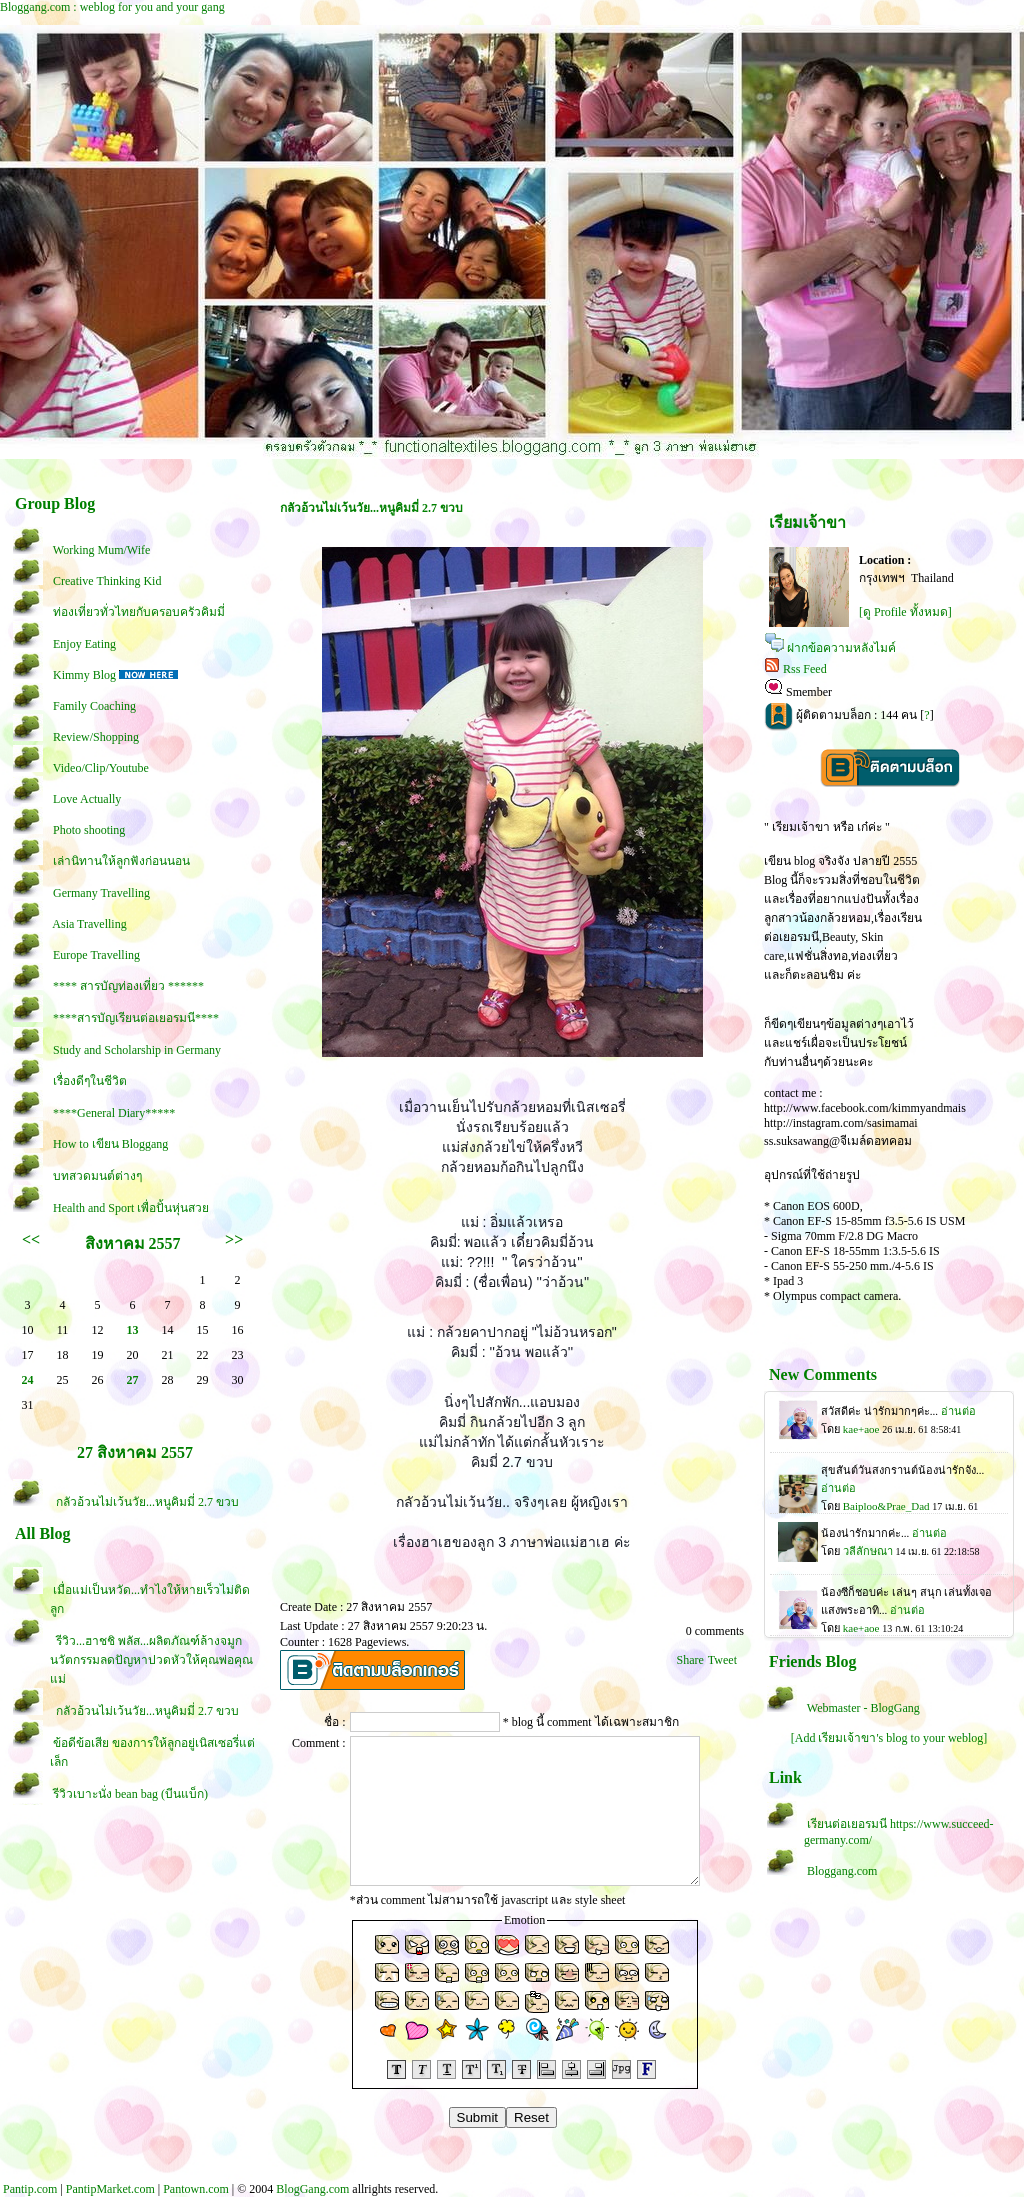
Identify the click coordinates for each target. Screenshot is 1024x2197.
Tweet (722, 1660)
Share (690, 1660)
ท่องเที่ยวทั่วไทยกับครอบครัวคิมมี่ (139, 612)
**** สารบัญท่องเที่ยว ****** (128, 986)
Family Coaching (94, 706)
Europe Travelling (96, 955)
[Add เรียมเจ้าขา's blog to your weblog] (889, 1738)
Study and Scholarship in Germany (137, 1050)
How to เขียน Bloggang (110, 1144)
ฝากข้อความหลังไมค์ (841, 648)
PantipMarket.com (110, 2189)
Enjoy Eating (84, 644)
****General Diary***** (114, 1113)
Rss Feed (805, 669)
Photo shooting (89, 830)
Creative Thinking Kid (107, 581)
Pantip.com (30, 2189)
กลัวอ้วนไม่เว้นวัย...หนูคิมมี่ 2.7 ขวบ (146, 1502)
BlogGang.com (312, 2189)
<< (31, 1239)
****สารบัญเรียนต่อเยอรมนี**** (136, 1018)
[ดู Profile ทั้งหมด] (905, 612)
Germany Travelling (101, 893)
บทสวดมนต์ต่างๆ (97, 1176)
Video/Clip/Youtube (101, 768)
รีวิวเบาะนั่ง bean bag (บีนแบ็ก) (130, 1794)
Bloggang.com (842, 1871)
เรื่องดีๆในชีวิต (90, 1081)
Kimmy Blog (84, 675)
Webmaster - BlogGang (863, 1708)
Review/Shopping (96, 737)
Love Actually (87, 799)
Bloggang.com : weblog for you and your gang (112, 7)
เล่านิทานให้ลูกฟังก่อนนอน (121, 861)
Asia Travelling (89, 924)
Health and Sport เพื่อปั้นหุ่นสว (131, 1208)
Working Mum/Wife (102, 550)
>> (234, 1239)
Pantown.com (196, 2189)
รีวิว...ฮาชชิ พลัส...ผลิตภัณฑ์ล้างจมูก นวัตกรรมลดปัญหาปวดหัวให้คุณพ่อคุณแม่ (151, 1660)
